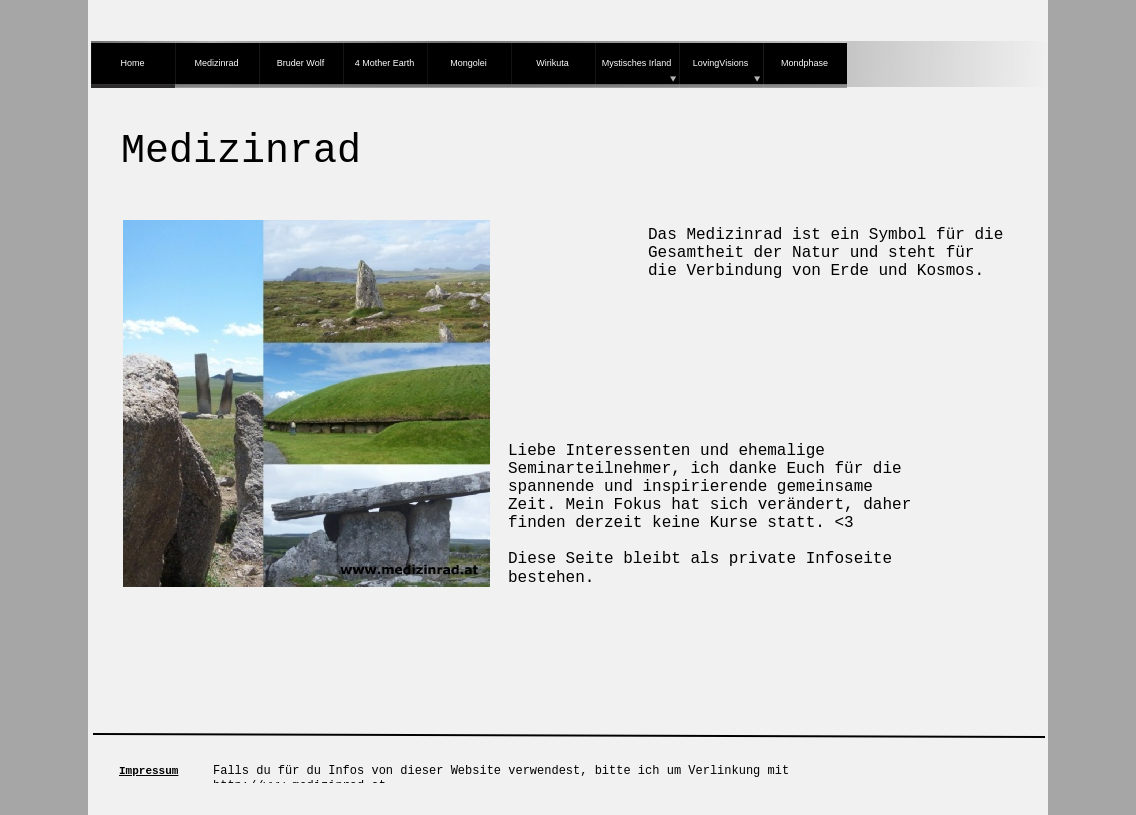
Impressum (148, 771)
